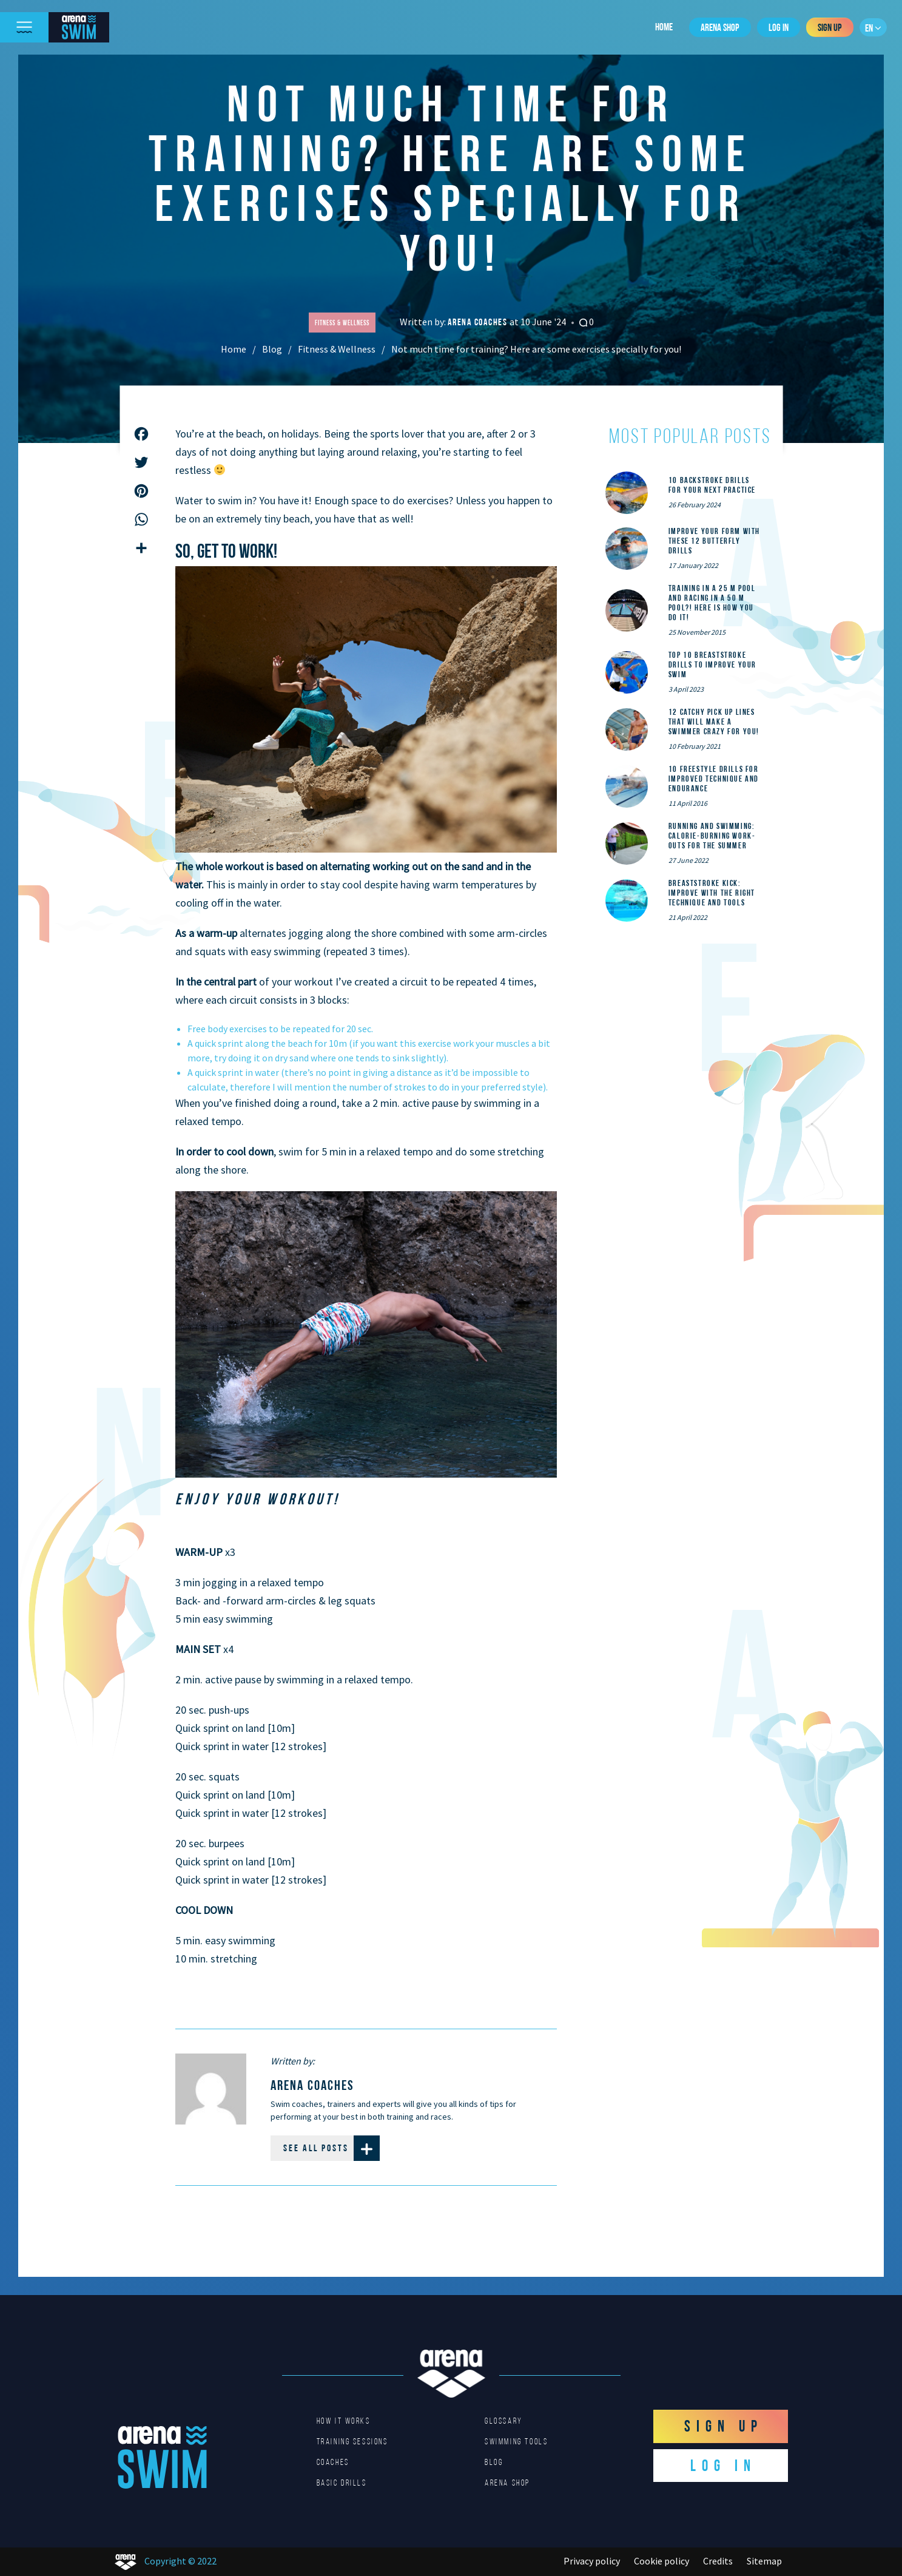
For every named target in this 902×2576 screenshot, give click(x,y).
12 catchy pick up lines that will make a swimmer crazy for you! (713, 721)
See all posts (331, 2148)
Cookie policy (661, 2561)
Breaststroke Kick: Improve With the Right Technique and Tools (711, 892)
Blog (272, 349)
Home (664, 26)
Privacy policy (592, 2561)
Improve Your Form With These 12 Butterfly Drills (714, 540)
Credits (718, 2561)
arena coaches (479, 322)
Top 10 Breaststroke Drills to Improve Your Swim (712, 664)
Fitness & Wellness (336, 349)
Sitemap (764, 2561)
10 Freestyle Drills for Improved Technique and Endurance (713, 778)
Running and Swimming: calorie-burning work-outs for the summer (712, 835)
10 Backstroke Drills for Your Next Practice (712, 485)
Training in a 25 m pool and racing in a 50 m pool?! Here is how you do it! (712, 602)
